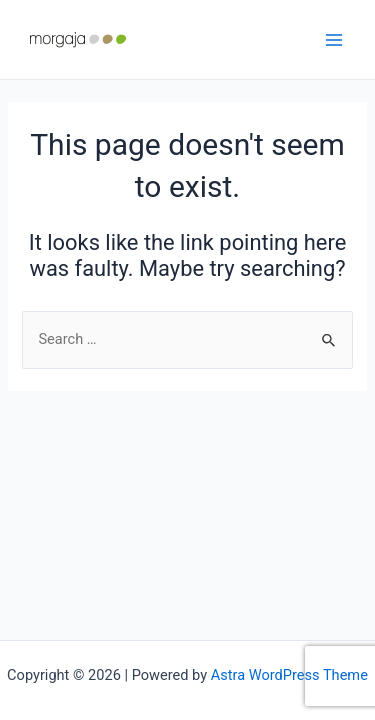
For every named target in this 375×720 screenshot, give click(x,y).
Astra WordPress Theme (289, 675)
